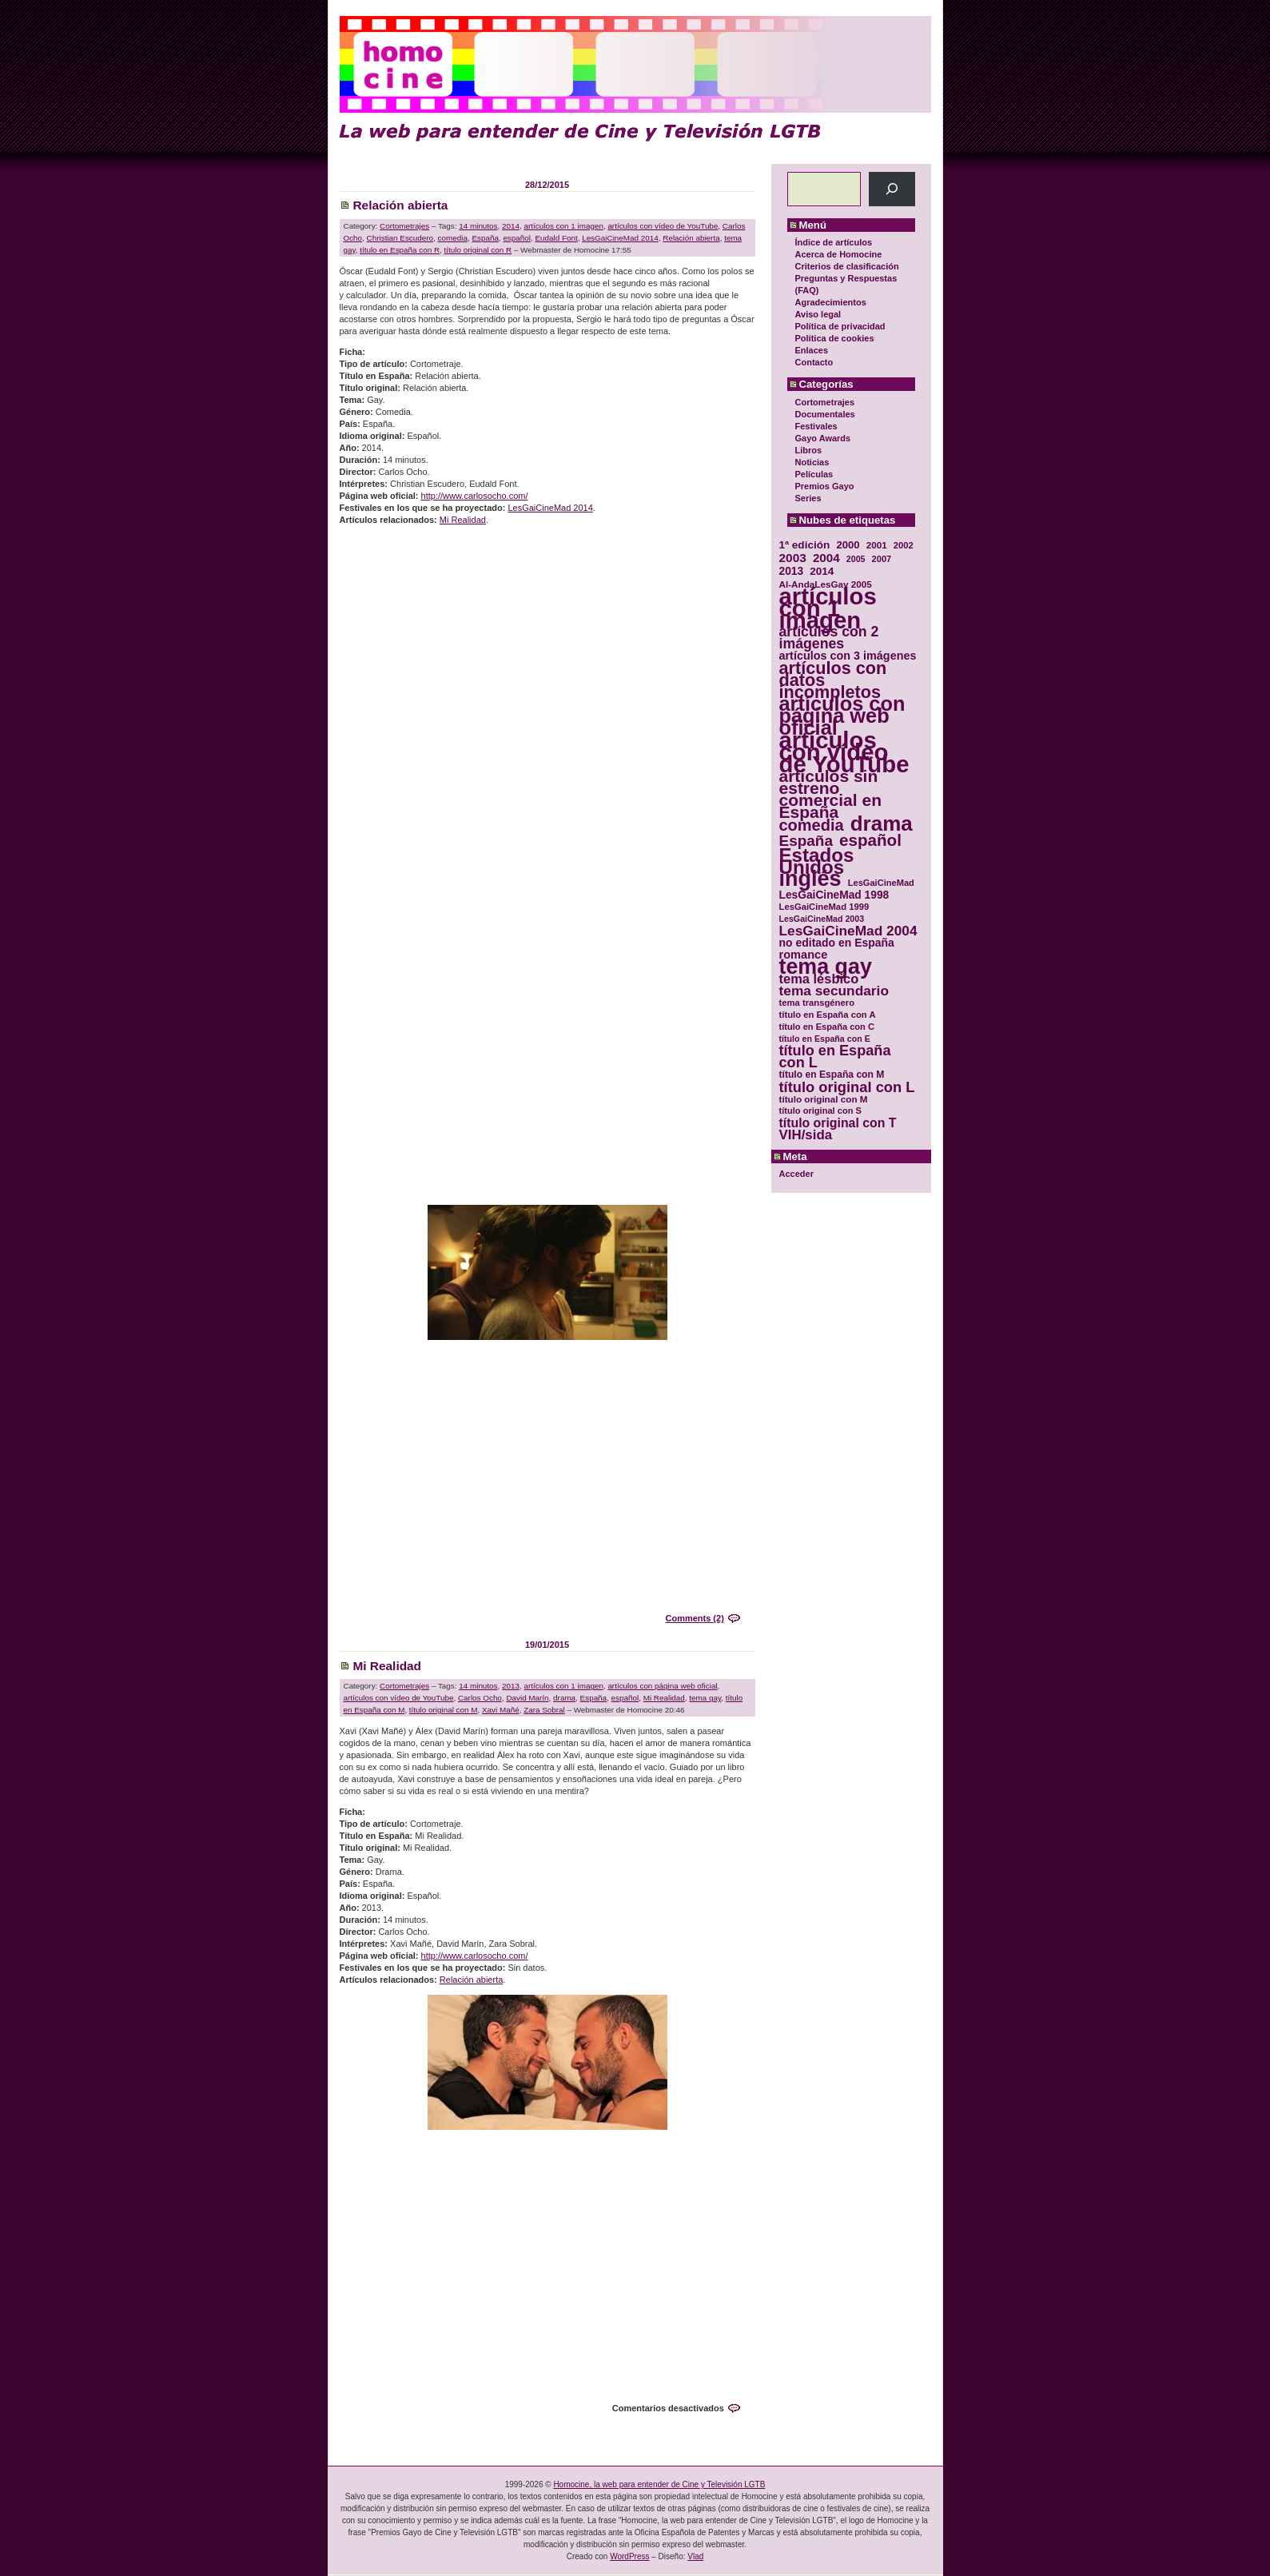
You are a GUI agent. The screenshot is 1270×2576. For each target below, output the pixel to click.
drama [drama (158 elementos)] (881, 824)
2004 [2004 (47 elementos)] (826, 558)
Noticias (812, 462)
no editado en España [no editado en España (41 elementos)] (836, 943)
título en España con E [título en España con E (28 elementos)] (824, 1038)
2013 (511, 1685)
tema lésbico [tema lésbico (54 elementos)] (819, 979)
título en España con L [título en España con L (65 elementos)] (835, 1057)
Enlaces (812, 350)
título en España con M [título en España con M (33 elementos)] (832, 1074)
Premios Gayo (824, 486)
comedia (453, 237)
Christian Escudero (400, 237)
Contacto (814, 362)
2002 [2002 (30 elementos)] (904, 545)
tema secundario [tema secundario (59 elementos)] (834, 991)
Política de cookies (834, 338)
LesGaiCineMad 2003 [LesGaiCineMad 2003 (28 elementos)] (822, 918)
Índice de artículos (834, 242)
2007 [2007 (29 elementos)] (882, 559)
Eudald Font (556, 237)
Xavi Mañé (501, 1709)
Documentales (825, 414)
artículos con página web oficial (662, 1685)
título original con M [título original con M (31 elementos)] (823, 1099)
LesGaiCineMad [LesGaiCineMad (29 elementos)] (881, 882)
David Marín (527, 1697)
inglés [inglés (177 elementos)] (810, 879)
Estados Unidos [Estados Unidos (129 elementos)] (816, 861)
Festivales (816, 426)
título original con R (478, 249)
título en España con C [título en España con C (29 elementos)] (826, 1026)
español (517, 237)
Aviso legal (818, 314)
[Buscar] (891, 189)
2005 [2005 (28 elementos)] (856, 559)
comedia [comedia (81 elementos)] (811, 825)
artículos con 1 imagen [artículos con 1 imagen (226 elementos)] (828, 608)
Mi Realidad (463, 519)
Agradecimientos (830, 302)
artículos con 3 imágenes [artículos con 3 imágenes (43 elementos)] (848, 656)
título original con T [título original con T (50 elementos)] (838, 1123)
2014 (511, 225)
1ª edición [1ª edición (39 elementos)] (804, 545)
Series (808, 498)
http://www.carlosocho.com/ (474, 495)
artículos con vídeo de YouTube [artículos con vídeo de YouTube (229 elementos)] (844, 752)
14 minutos (478, 225)
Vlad (695, 2556)
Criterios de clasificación (847, 266)
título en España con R (400, 249)
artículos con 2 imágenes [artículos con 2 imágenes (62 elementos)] (829, 638)
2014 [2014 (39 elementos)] (822, 571)
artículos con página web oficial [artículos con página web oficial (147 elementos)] (842, 716)
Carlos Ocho (480, 1697)
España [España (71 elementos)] (806, 841)
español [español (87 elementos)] (870, 840)
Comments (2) (694, 1618)
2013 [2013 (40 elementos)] (791, 571)
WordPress (629, 2556)
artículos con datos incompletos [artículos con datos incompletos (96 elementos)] (833, 680)
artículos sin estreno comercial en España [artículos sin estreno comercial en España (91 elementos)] (830, 794)
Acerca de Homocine (838, 254)
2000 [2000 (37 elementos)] (847, 545)
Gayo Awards (823, 438)
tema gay (705, 1697)
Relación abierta (400, 205)
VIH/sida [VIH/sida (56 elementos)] (806, 1135)
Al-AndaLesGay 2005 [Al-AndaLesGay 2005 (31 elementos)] (825, 584)
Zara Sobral (544, 1709)
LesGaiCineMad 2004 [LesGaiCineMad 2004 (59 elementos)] (848, 931)
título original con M (443, 1709)
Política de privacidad (840, 326)
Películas (814, 474)
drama (564, 1697)
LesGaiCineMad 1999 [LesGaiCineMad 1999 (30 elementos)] (824, 906)
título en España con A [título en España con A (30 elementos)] (827, 1014)
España (485, 237)
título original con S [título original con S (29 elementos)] (820, 1110)
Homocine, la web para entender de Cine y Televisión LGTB (659, 2484)
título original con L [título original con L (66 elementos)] (847, 1087)
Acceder (796, 1173)
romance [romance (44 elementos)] (803, 955)
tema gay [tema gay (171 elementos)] (825, 967)
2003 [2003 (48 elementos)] (792, 558)
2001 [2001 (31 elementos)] (876, 545)
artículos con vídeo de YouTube (662, 225)
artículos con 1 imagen (563, 225)
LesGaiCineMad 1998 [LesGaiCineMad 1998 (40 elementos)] (834, 895)
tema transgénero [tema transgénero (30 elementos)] (817, 1002)
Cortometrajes (825, 402)
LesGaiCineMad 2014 (620, 237)
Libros (808, 450)
